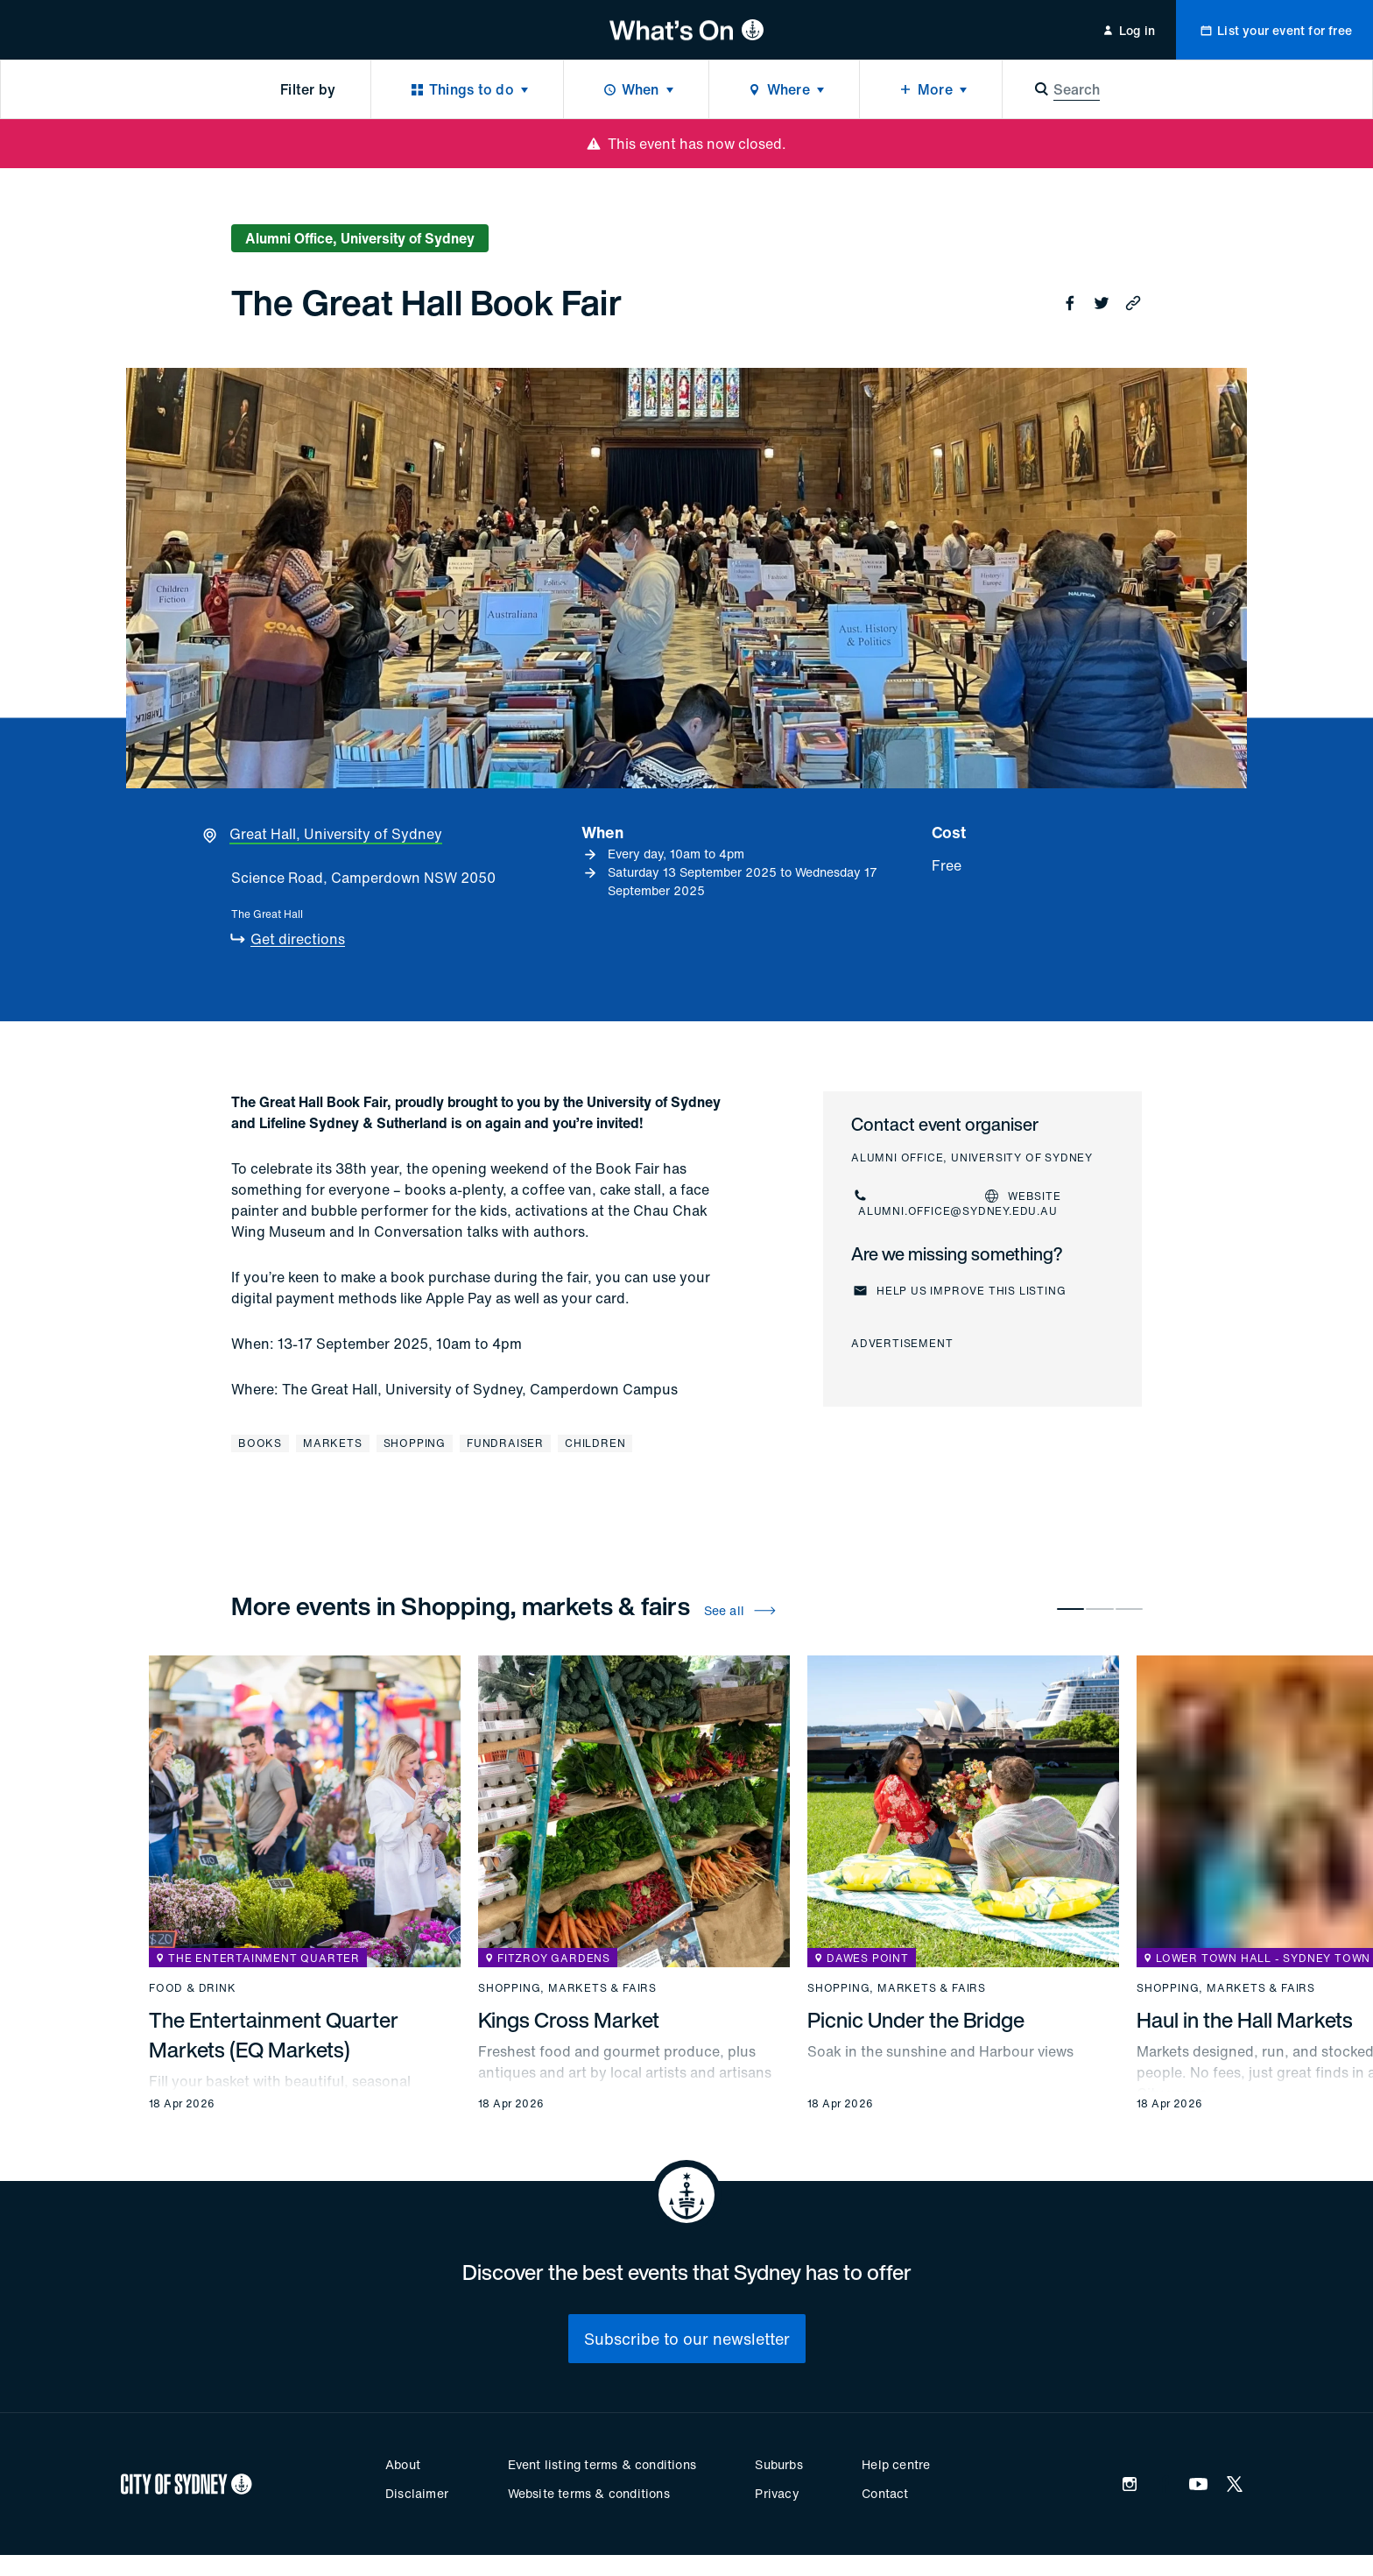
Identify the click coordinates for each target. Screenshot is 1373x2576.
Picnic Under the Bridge (915, 2020)
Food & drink (192, 1988)
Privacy (777, 2493)
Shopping (415, 1443)
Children (595, 1443)
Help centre (896, 2464)
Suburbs (778, 2464)
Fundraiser (505, 1443)
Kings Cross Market (568, 2020)
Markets (333, 1443)
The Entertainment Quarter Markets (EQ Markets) (273, 2034)
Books (260, 1443)
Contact (885, 2493)
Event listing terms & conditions (602, 2464)
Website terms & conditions (589, 2493)
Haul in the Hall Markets (1245, 2020)
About (402, 2464)
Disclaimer (416, 2493)
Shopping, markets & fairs (567, 1988)
